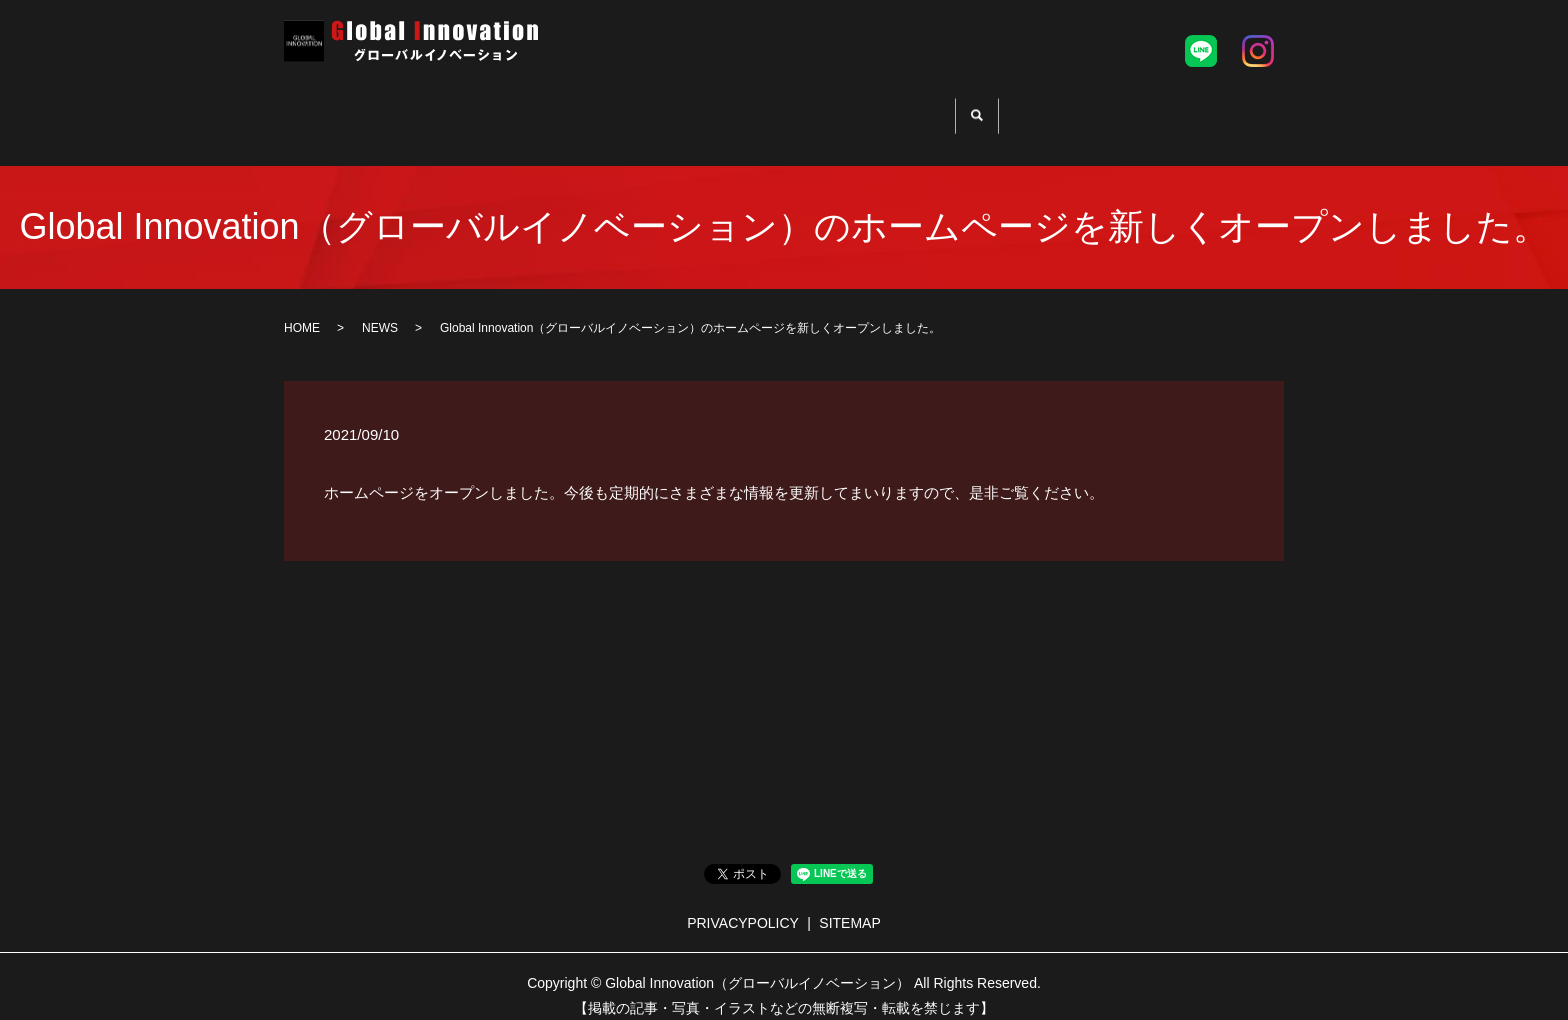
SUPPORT (821, 108)
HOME (579, 108)
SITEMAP (849, 907)
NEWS (380, 312)
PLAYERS (934, 108)
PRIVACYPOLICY (743, 907)
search (1010, 111)
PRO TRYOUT (692, 108)
